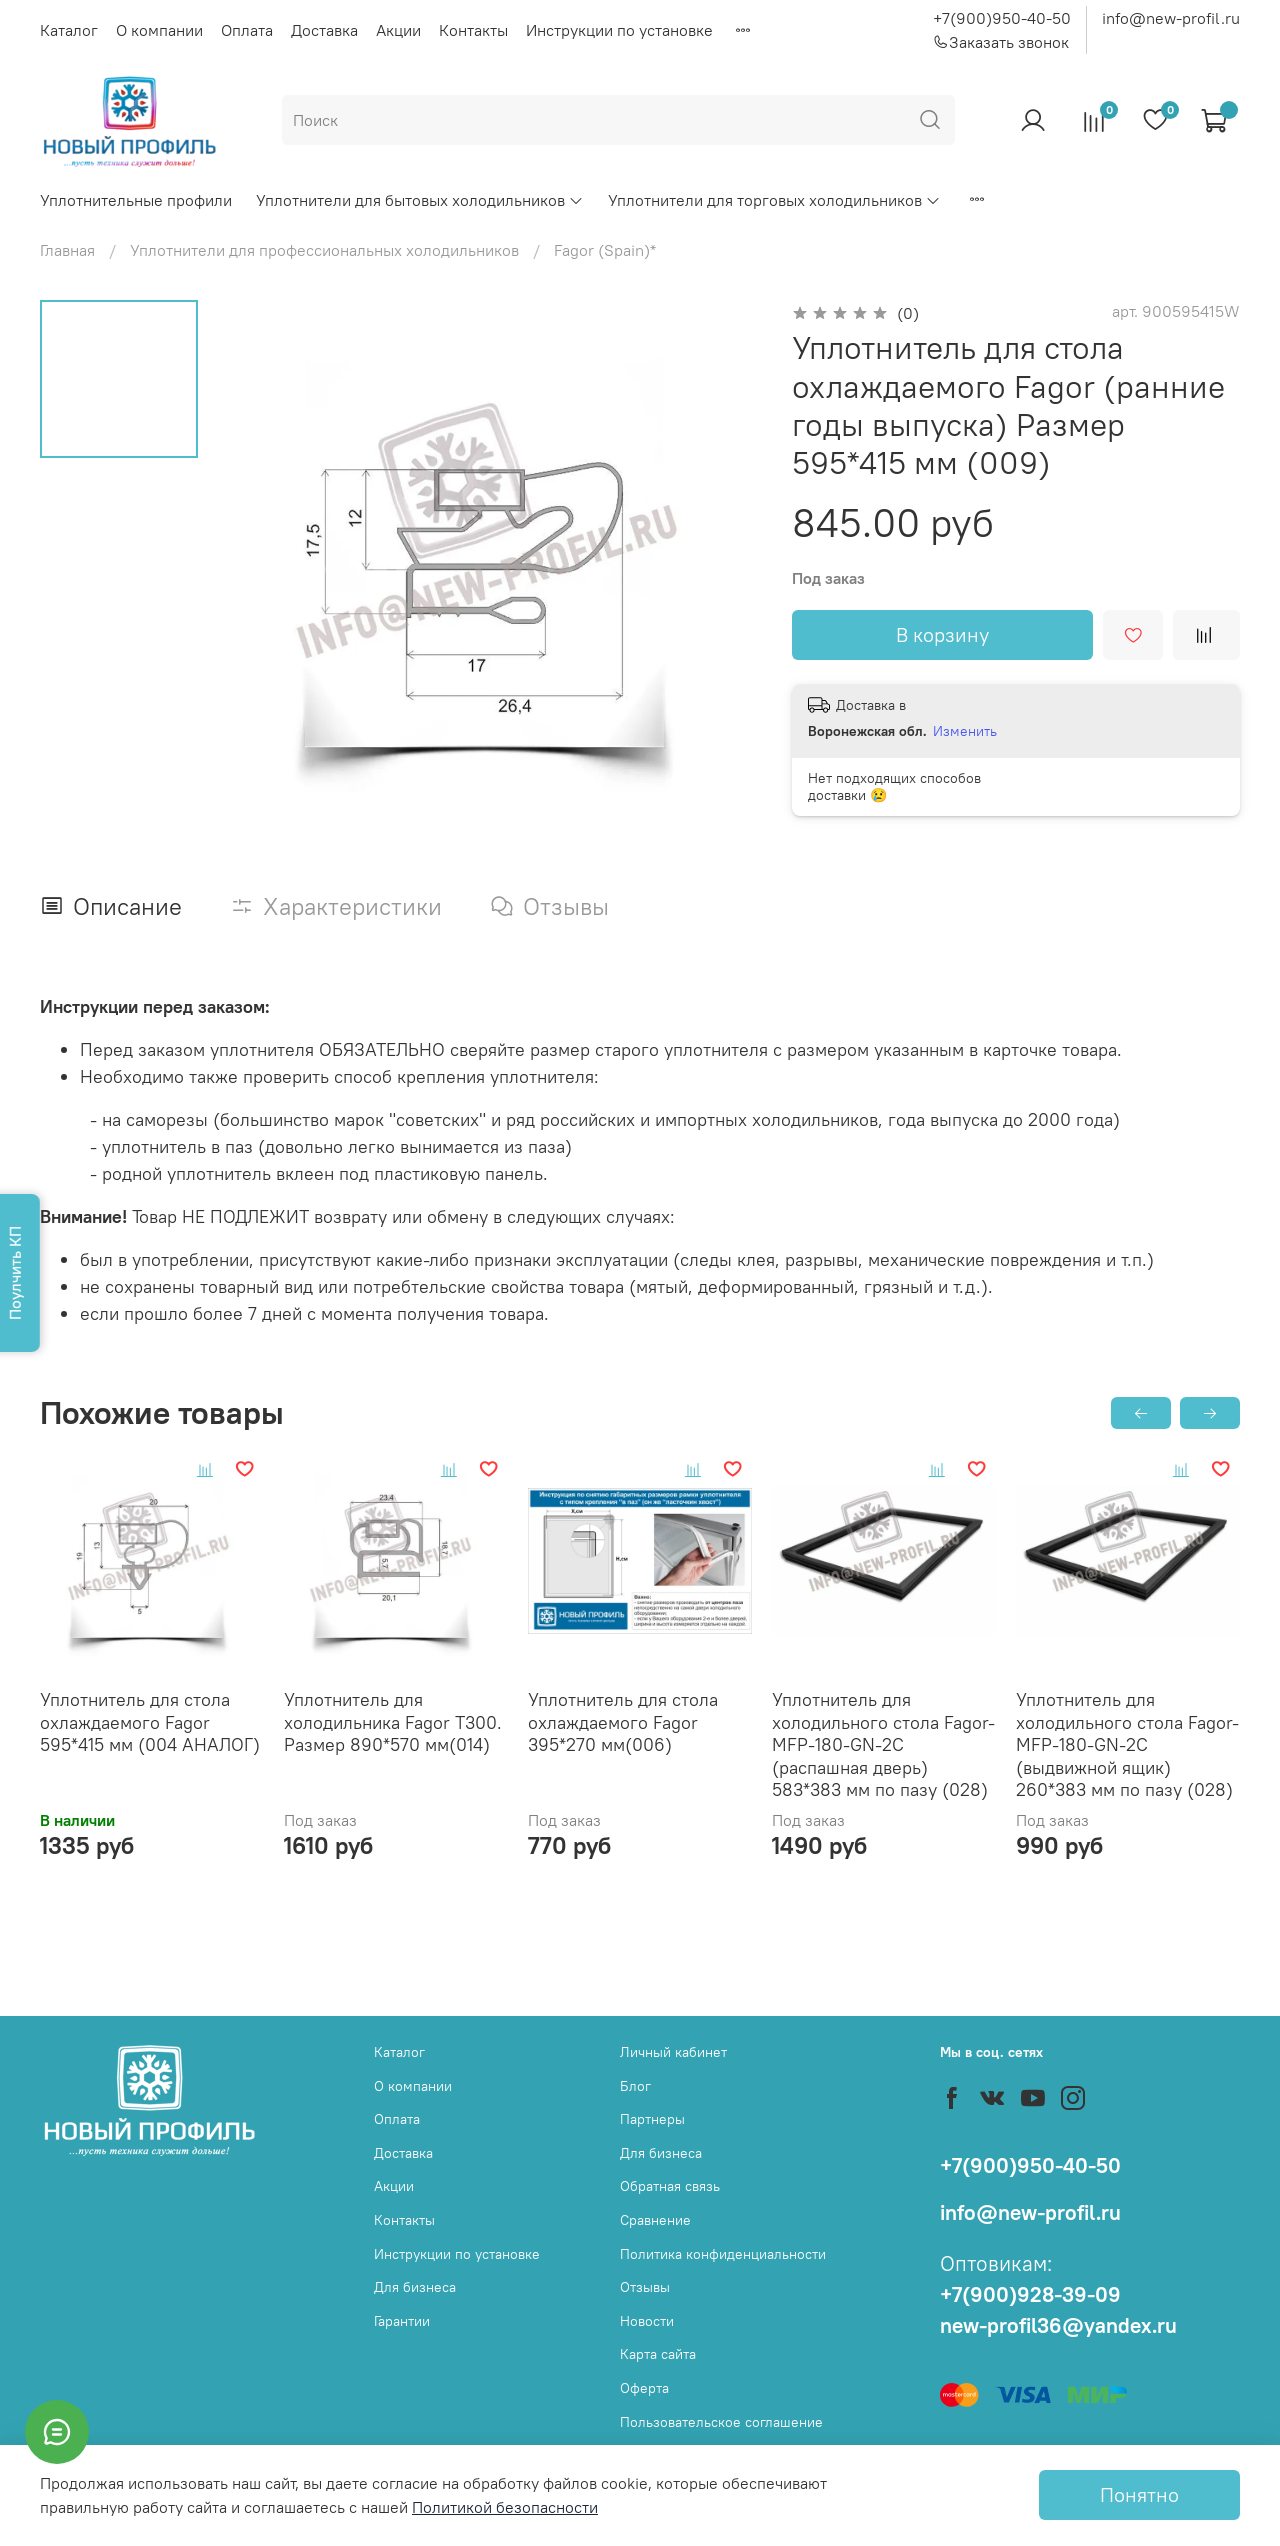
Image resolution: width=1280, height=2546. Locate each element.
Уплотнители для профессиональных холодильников (324, 250)
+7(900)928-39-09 (1030, 2294)
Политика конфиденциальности (723, 2254)
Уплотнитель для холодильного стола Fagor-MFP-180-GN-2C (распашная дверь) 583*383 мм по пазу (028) (883, 1744)
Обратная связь (670, 2186)
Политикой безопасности (505, 2507)
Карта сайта (658, 2354)
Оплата (247, 30)
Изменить (965, 731)
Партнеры (652, 2119)
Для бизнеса (415, 2287)
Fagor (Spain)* (605, 250)
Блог (635, 2086)
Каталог (69, 30)
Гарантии (402, 2321)
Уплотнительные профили (136, 200)
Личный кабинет (673, 2052)
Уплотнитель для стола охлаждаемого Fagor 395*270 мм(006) (623, 1722)
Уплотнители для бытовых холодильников (420, 200)
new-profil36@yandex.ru (1058, 2325)
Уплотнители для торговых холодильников (774, 200)
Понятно (1139, 2494)
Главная (67, 250)
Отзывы (645, 2287)
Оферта (644, 2388)
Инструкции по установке (619, 30)
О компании (159, 30)
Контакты (473, 30)
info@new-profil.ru (1171, 18)
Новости (647, 2321)
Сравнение (655, 2220)
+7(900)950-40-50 (1002, 18)
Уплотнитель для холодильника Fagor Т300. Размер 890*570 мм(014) (393, 1722)
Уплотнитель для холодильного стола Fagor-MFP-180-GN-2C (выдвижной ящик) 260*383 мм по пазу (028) (1127, 1744)
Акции (398, 30)
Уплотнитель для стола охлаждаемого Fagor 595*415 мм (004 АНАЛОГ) (150, 1722)
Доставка (324, 30)
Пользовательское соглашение (721, 2422)
